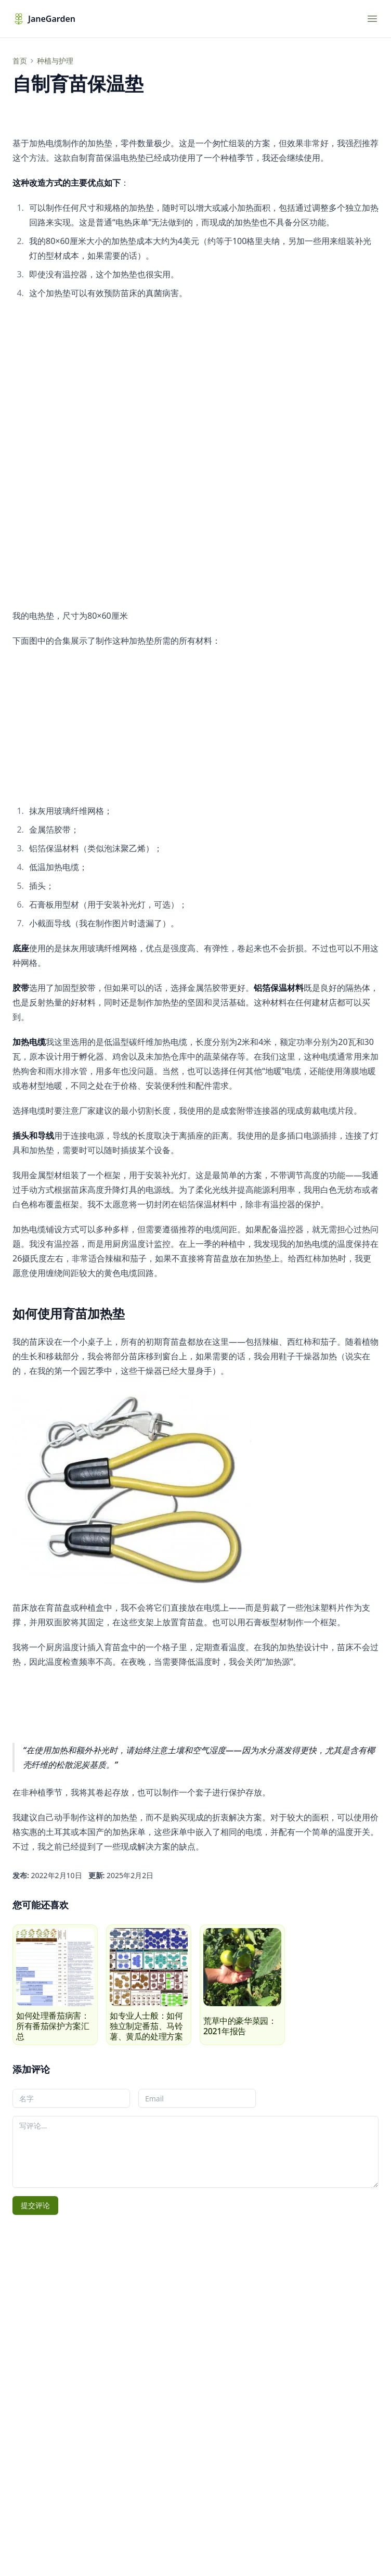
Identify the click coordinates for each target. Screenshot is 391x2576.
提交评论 (35, 2205)
